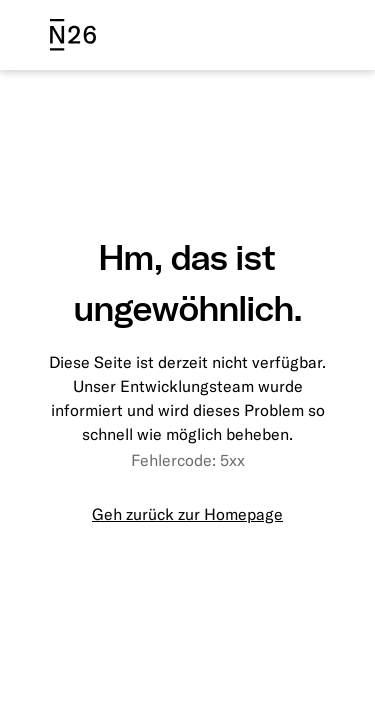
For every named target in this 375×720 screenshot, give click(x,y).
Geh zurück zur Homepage (187, 514)
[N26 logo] (73, 35)
